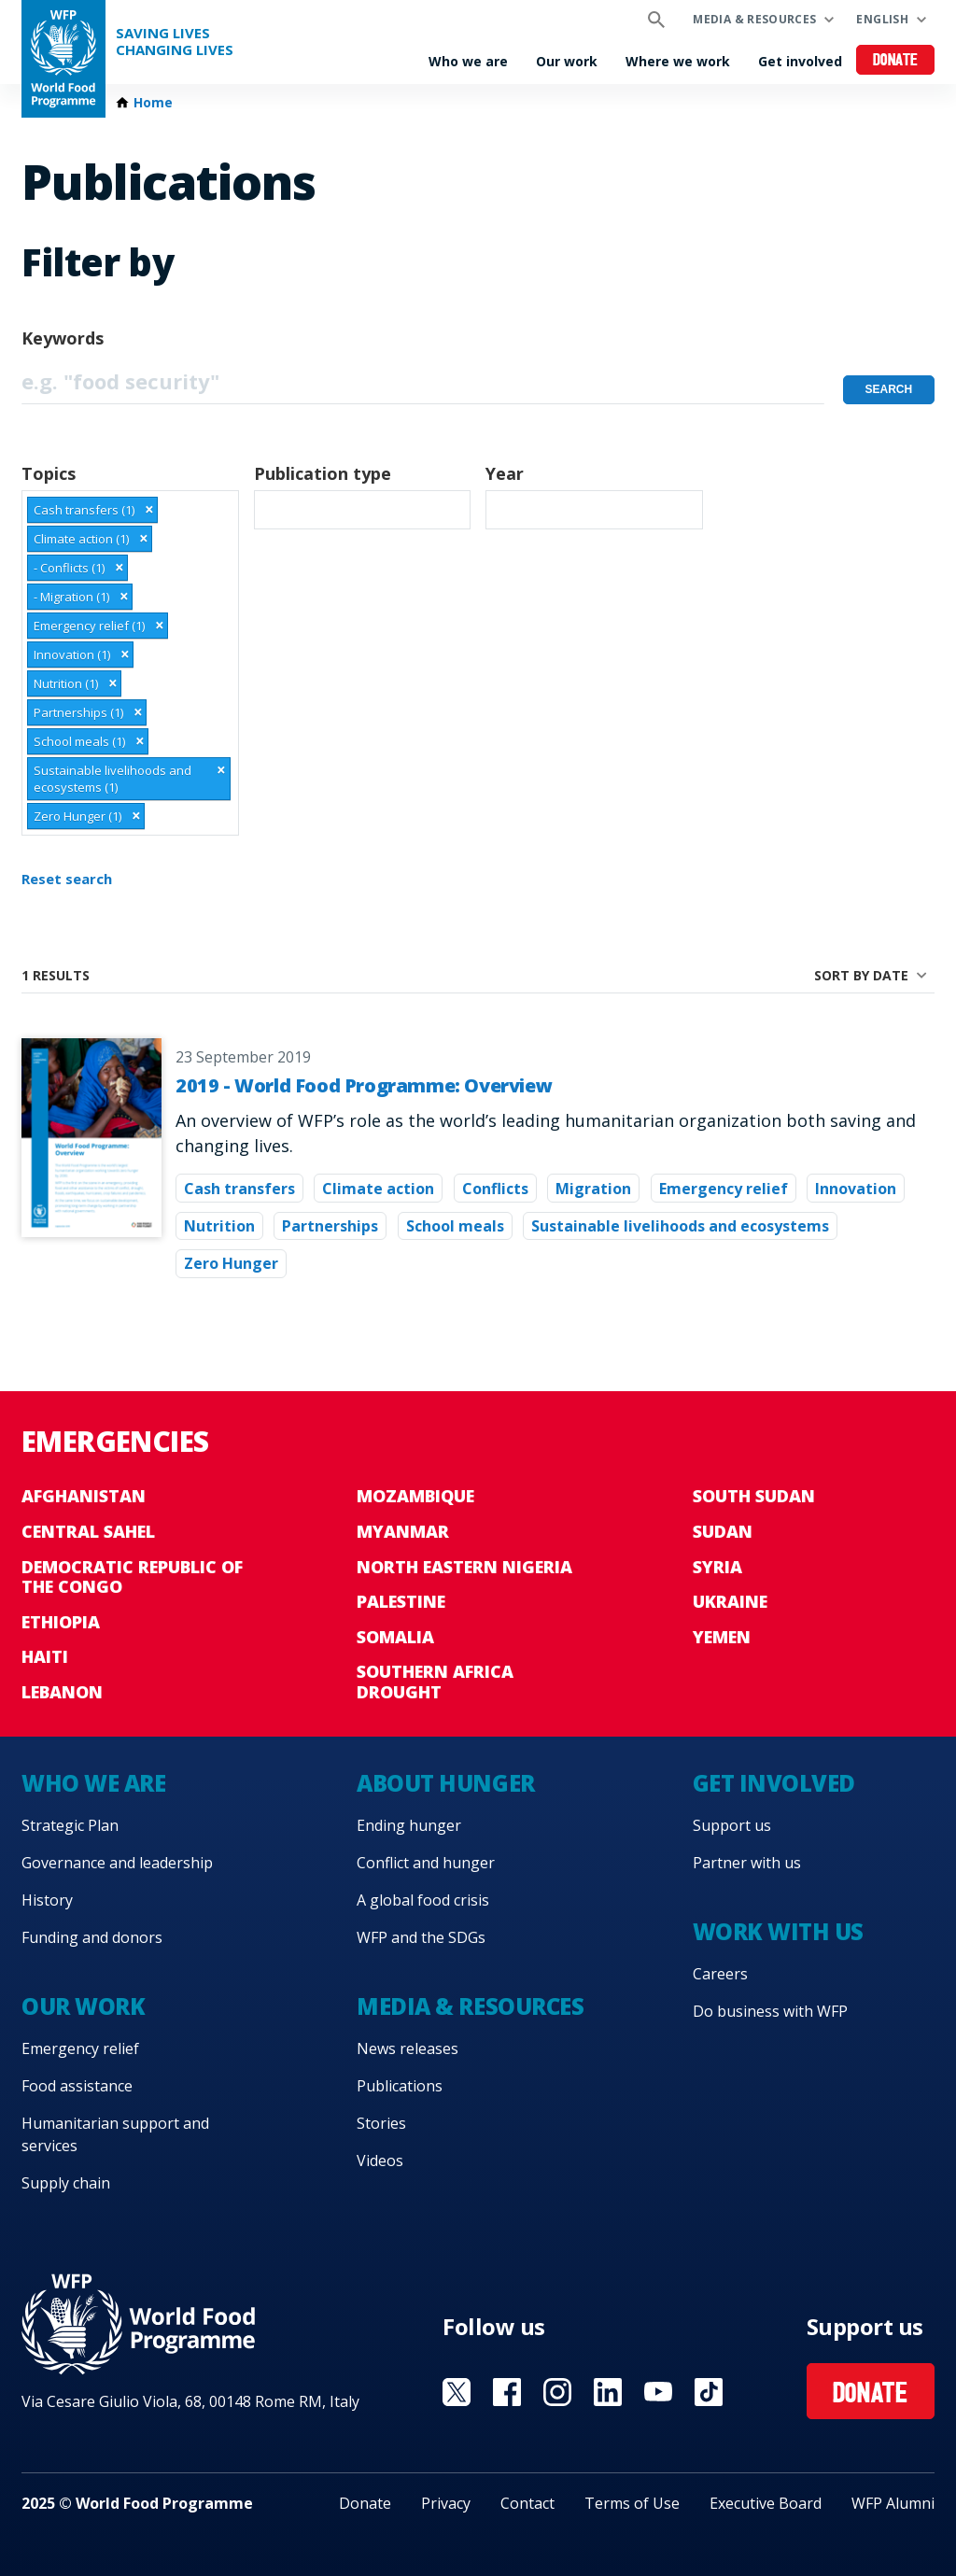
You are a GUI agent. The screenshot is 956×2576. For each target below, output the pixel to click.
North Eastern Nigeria (464, 1566)
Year (504, 473)
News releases (407, 2048)
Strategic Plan (70, 1825)
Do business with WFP (770, 2011)
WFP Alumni (893, 2503)
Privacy (446, 2503)
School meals (455, 1226)
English (882, 19)
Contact (527, 2503)
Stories (381, 2123)
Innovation (855, 1188)
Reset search (66, 878)
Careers (720, 1974)
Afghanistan (83, 1496)
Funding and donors (91, 1937)
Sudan (722, 1531)
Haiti (44, 1656)
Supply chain (65, 2183)
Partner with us (747, 1862)
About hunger (445, 1782)
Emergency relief (723, 1188)
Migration (593, 1188)
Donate (896, 61)
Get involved (800, 61)
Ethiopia (60, 1622)
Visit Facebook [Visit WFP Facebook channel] (507, 2392)
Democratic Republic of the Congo (132, 1576)
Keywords (62, 338)
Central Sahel (88, 1531)
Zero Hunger (231, 1263)
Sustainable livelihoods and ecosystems (680, 1226)
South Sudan (754, 1496)
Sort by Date (861, 975)
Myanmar (403, 1531)
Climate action (378, 1188)
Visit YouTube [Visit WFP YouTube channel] (658, 2392)
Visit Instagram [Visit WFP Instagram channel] (557, 2392)
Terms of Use (632, 2503)
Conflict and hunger (426, 1862)
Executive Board (766, 2503)
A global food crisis (423, 1900)
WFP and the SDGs (421, 1937)
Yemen (722, 1637)
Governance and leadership (117, 1862)
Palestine (401, 1601)
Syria (717, 1566)
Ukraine (730, 1601)
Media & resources (754, 19)
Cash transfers (239, 1188)
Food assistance (77, 2086)
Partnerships (330, 1226)
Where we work (678, 61)
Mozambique (415, 1496)
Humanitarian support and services (115, 2134)
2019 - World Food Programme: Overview (364, 1085)
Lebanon (62, 1692)
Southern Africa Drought (435, 1681)
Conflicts (495, 1188)
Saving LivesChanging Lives (174, 41)
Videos (380, 2160)
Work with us (778, 1931)
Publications (400, 2086)
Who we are (468, 61)
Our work (567, 61)
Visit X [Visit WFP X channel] (457, 2392)
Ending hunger (409, 1825)
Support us (732, 1825)
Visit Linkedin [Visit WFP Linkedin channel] (608, 2392)
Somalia (395, 1637)
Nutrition (219, 1226)
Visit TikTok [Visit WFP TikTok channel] (709, 2392)
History (47, 1900)
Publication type (322, 473)
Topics (48, 473)
